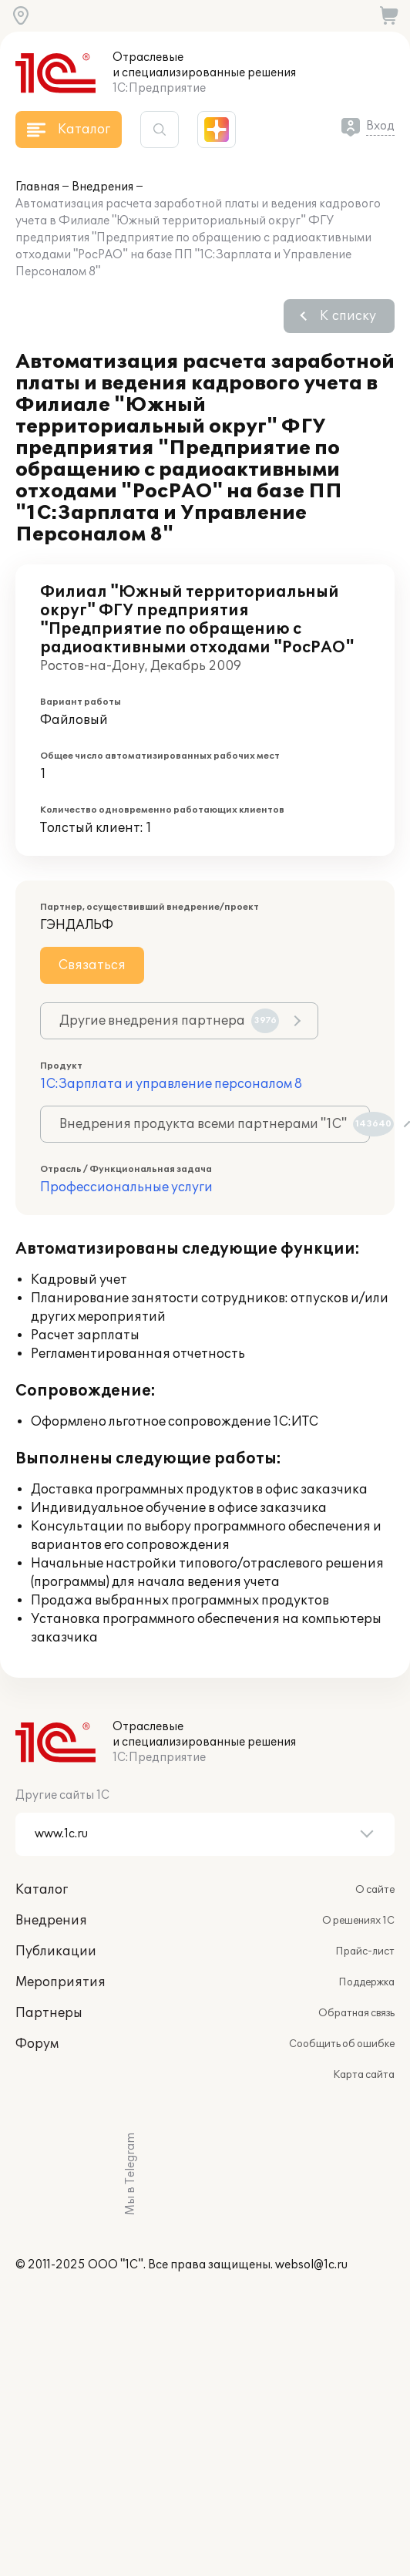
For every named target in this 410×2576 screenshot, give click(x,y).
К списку (348, 316)
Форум (37, 2044)
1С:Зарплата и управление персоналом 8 (171, 1084)
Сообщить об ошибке (342, 2044)
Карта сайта (364, 2075)
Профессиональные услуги (126, 1187)
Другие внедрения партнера (169, 1021)
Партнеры (48, 2013)
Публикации (55, 1951)
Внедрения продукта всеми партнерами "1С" (214, 1124)
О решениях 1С (358, 1920)
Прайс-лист (365, 1951)
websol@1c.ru (311, 2264)
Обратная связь (356, 2013)
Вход (380, 126)
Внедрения (102, 187)
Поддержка (366, 1982)
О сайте (375, 1890)
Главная (37, 187)
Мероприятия (60, 1982)
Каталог (41, 1889)
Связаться (92, 965)
